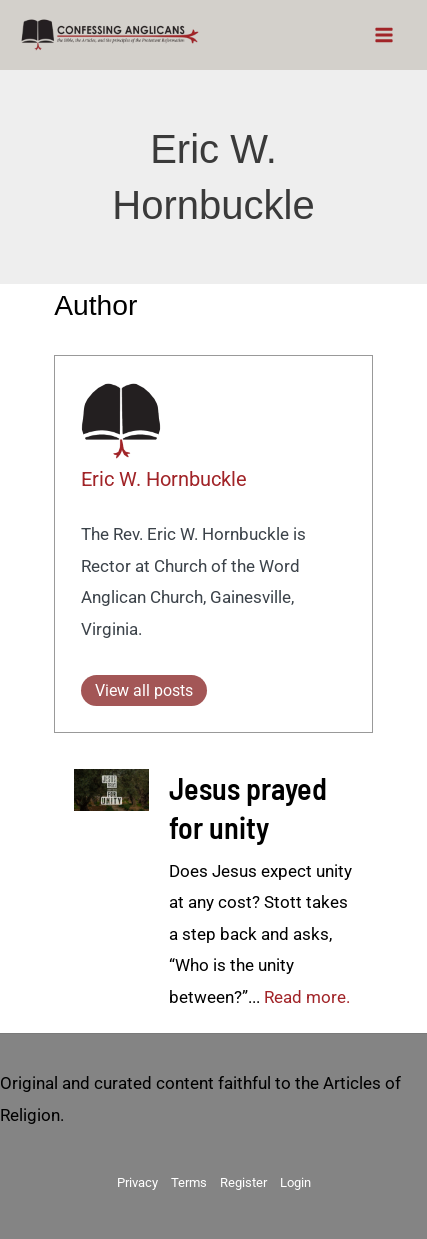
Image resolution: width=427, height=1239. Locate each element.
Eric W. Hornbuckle (164, 479)
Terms (189, 1182)
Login (295, 1182)
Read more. (307, 997)
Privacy (137, 1182)
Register (243, 1182)
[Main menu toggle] (385, 35)
